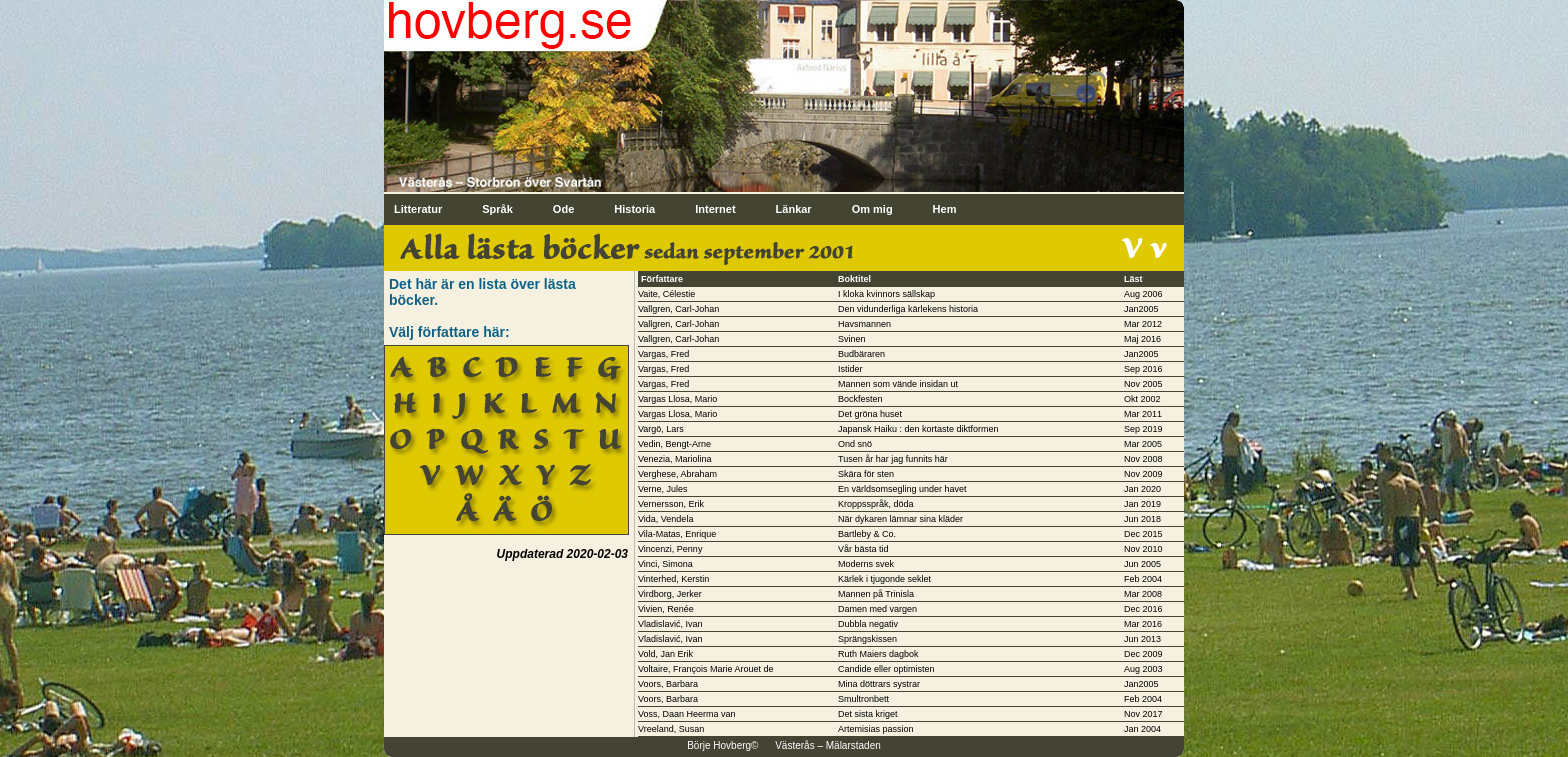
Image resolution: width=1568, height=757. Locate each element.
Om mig (872, 209)
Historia (634, 209)
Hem (945, 209)
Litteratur (418, 209)
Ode (563, 209)
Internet (715, 209)
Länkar (794, 209)
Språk (497, 209)
